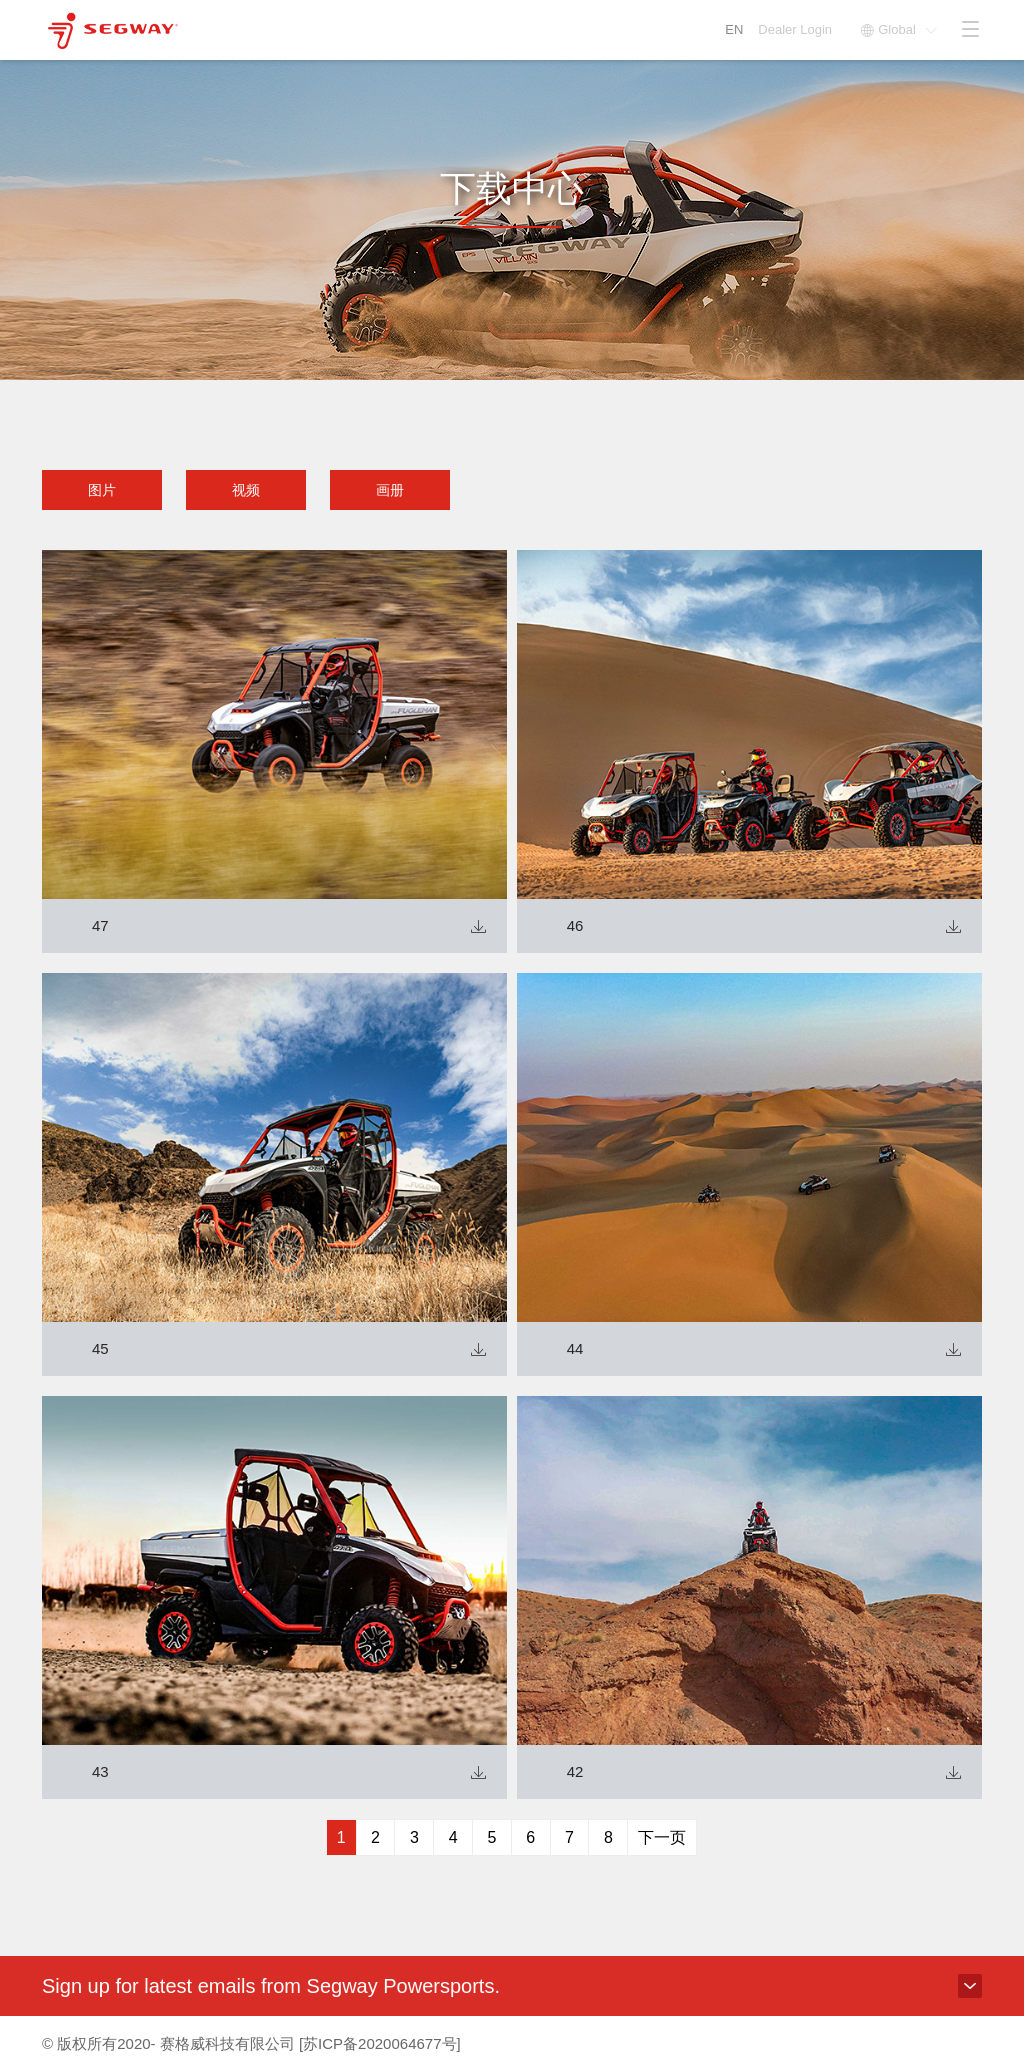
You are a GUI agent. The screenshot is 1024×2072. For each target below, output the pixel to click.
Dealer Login (796, 29)
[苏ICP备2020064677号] (380, 2043)
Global (899, 29)
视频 (246, 490)
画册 (390, 490)
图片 (102, 490)
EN (734, 29)
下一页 (662, 1837)
